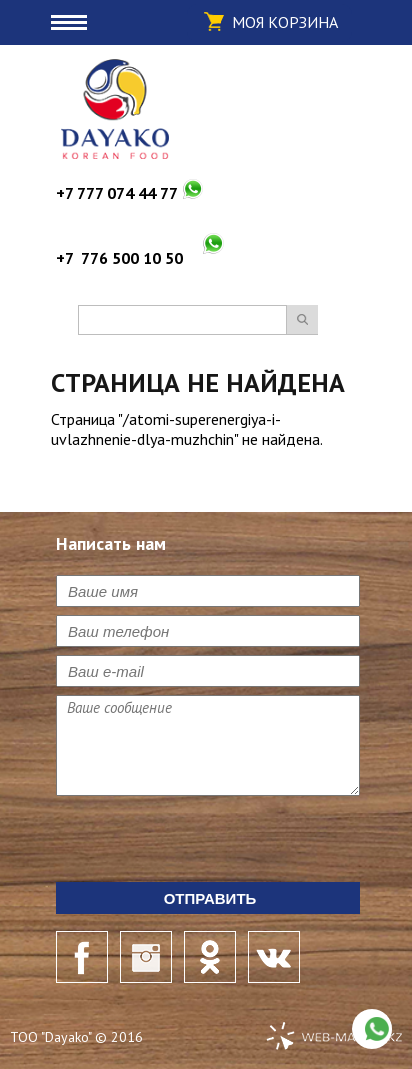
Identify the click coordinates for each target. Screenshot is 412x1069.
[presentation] (208, 843)
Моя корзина (285, 22)
